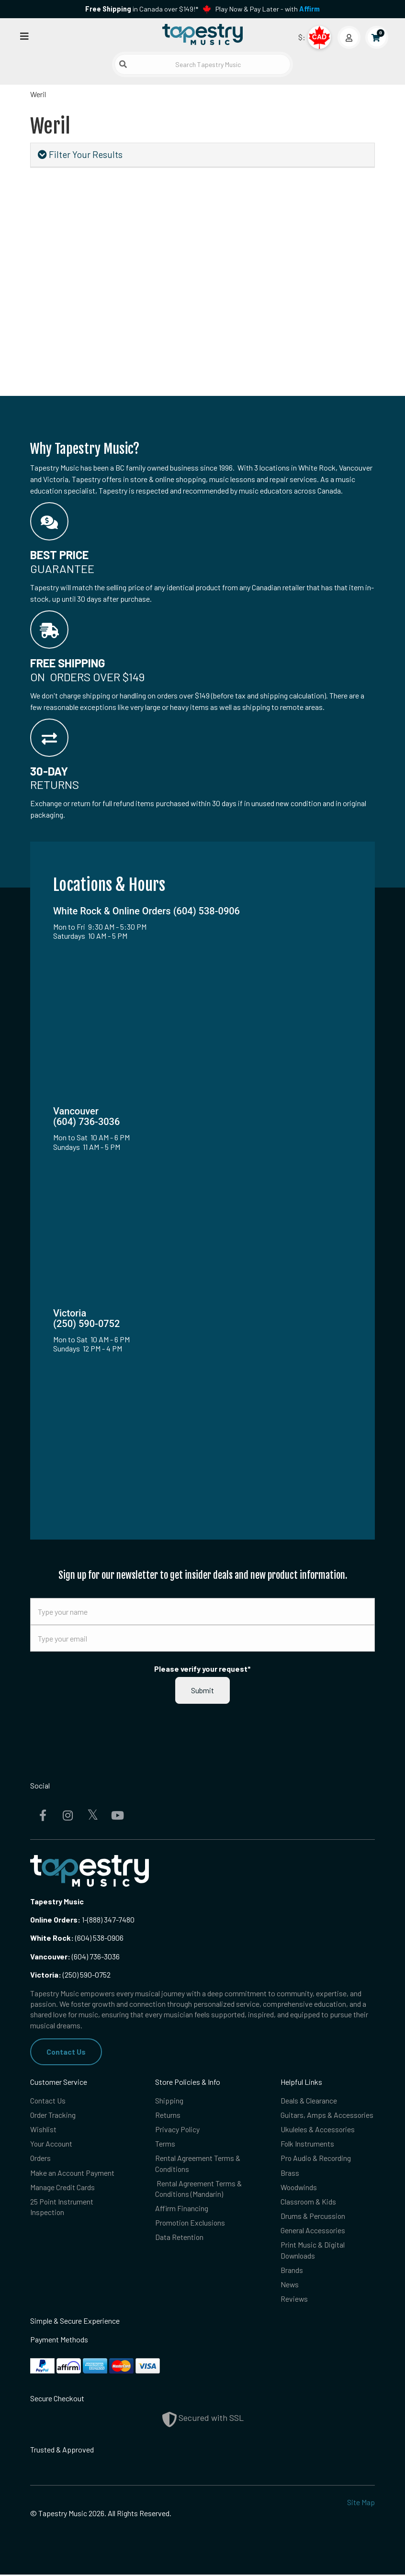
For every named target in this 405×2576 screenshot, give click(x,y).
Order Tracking (53, 2114)
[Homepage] (202, 35)
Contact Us (66, 2051)
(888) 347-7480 (111, 1919)
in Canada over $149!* (141, 9)
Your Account (51, 2144)
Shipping (169, 2100)
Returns (167, 2114)
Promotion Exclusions (191, 2223)
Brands (292, 2271)
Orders (40, 2158)
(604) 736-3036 (75, 1956)
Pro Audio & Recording (316, 2158)
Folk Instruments (308, 2144)
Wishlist (43, 2129)
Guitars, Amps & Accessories (327, 2114)
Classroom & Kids (309, 2202)
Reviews (294, 2300)
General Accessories (313, 2231)
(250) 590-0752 (70, 1974)
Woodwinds (299, 2187)
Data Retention (179, 2238)
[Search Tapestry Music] (202, 64)
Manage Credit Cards (62, 2187)
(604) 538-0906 (77, 1937)
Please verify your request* (202, 1668)
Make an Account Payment (72, 2173)
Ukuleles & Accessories (318, 2129)
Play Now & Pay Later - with (267, 9)
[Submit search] (123, 64)
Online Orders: (55, 1919)
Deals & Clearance (309, 2100)
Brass (290, 2173)
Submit (202, 1690)
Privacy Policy (177, 2129)
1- (83, 1919)
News (290, 2285)
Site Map (361, 2503)
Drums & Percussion (313, 2216)
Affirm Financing (181, 2209)
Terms (165, 2144)
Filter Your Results (80, 154)
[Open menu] (24, 35)
